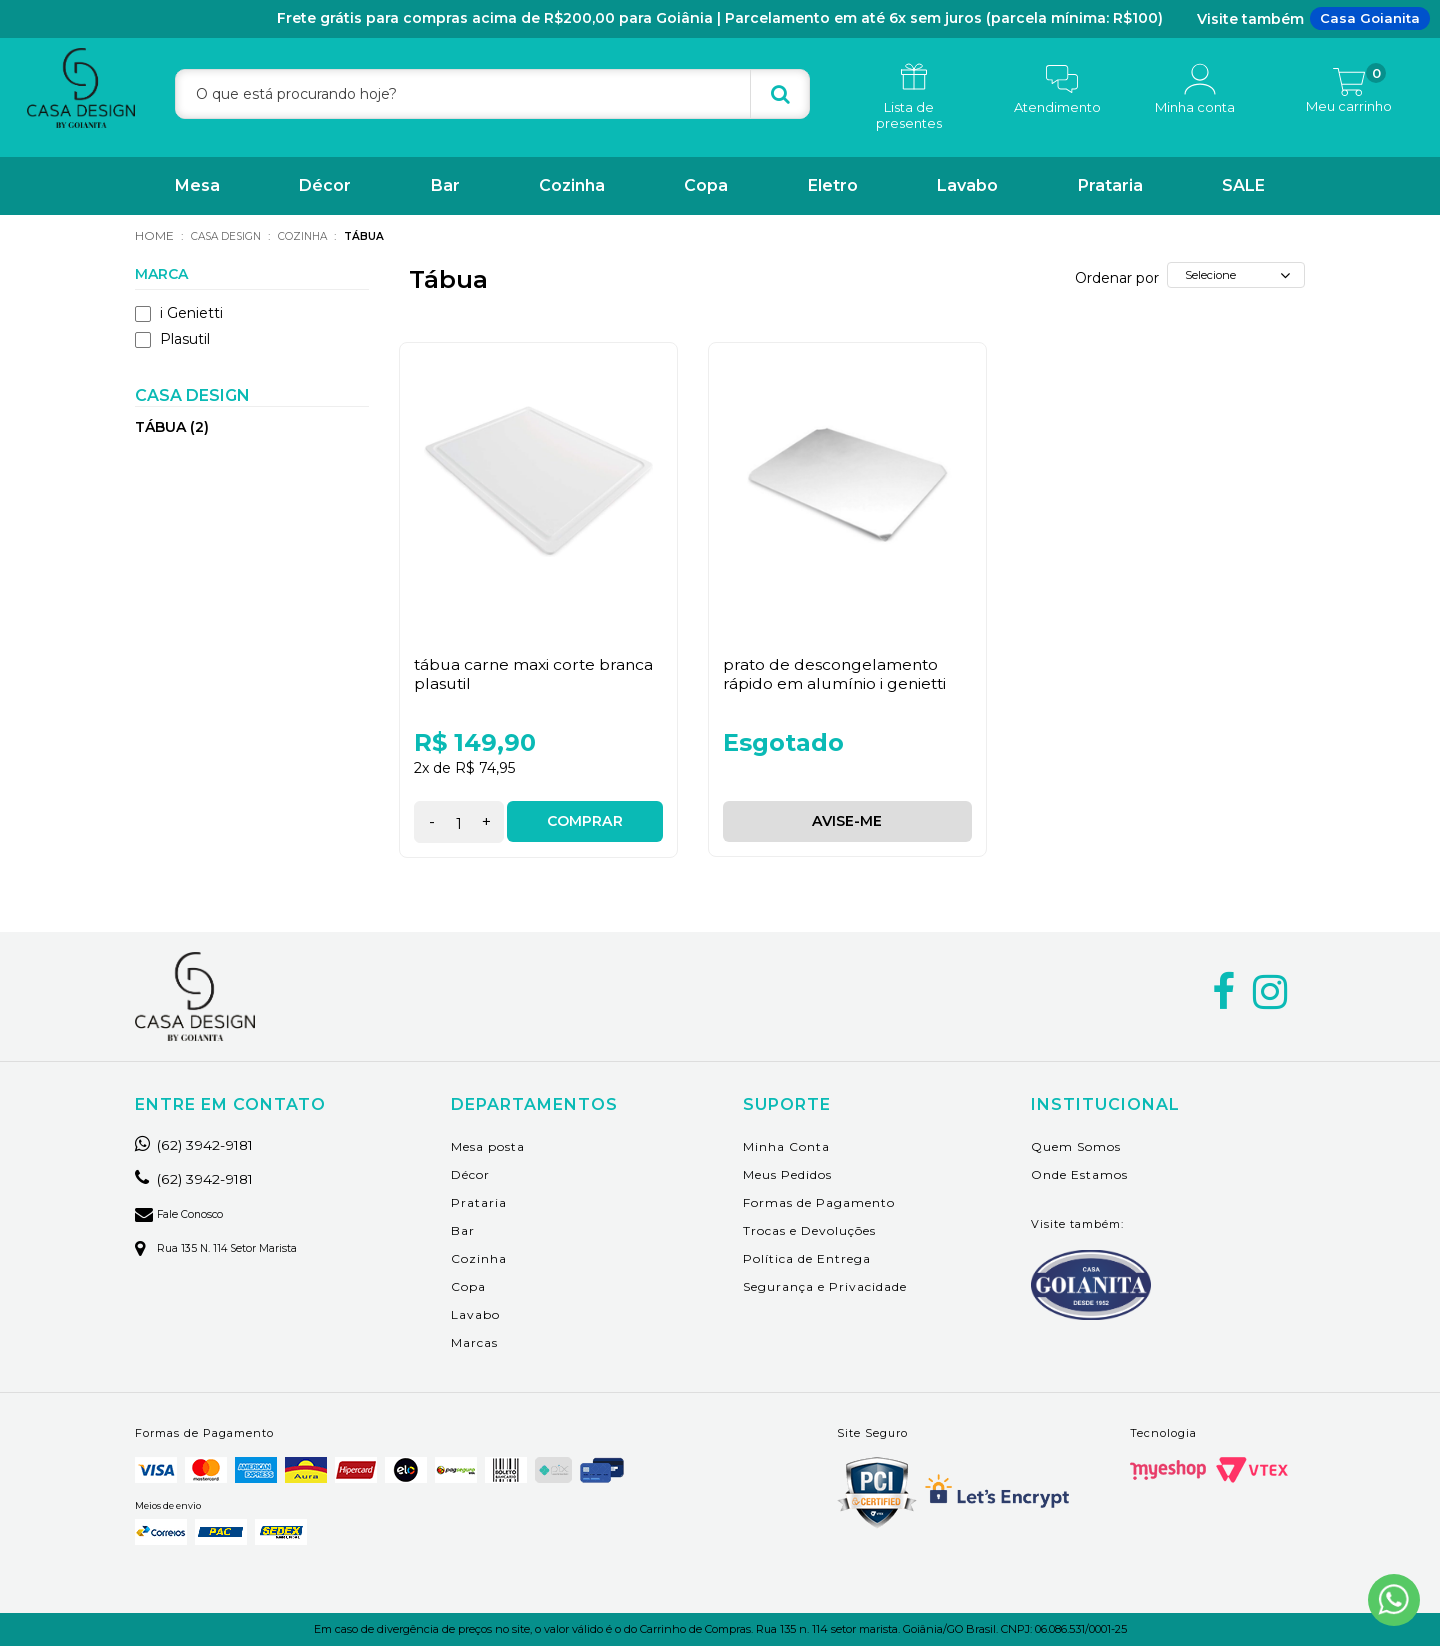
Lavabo (967, 185)
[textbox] (492, 94)
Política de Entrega (807, 1257)
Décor (325, 185)
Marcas (474, 1341)
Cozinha (572, 185)
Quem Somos (1076, 1145)
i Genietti (179, 312)
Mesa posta (488, 1145)
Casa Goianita (1370, 18)
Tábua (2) (172, 426)
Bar (445, 185)
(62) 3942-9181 (204, 1144)
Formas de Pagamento (819, 1201)
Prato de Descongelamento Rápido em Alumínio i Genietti (837, 673)
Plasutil (172, 338)
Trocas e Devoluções (809, 1229)
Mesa (197, 185)
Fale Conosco (185, 1213)
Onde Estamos (1079, 1173)
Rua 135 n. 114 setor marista (226, 1247)
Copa (706, 185)
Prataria (1110, 185)
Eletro (833, 185)
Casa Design (233, 235)
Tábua (390, 235)
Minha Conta (786, 1145)
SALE (1243, 185)
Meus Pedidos (787, 1173)
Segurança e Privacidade (825, 1285)
